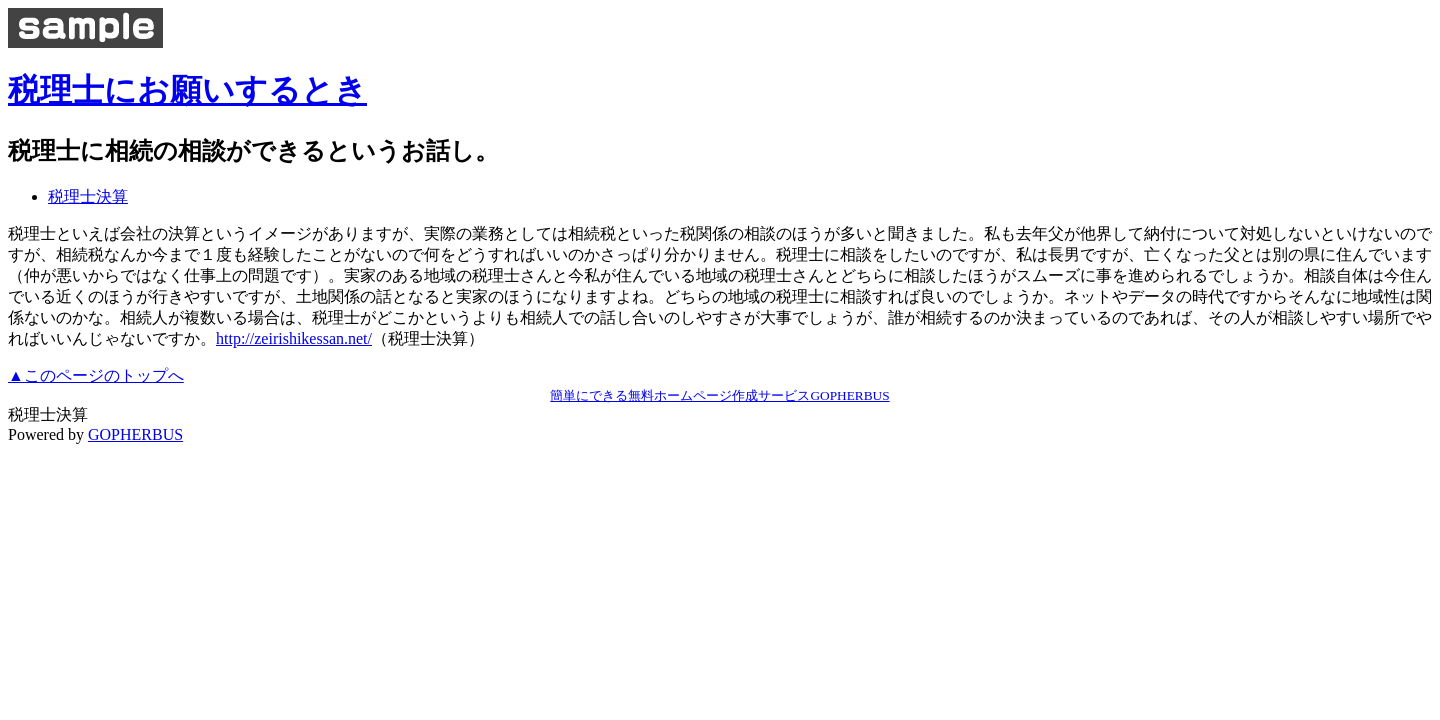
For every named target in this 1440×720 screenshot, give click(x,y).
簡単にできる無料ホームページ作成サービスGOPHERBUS (719, 395)
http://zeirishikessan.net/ (294, 338)
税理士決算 (88, 196)
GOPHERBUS (135, 434)
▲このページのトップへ (96, 375)
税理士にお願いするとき (187, 90)
